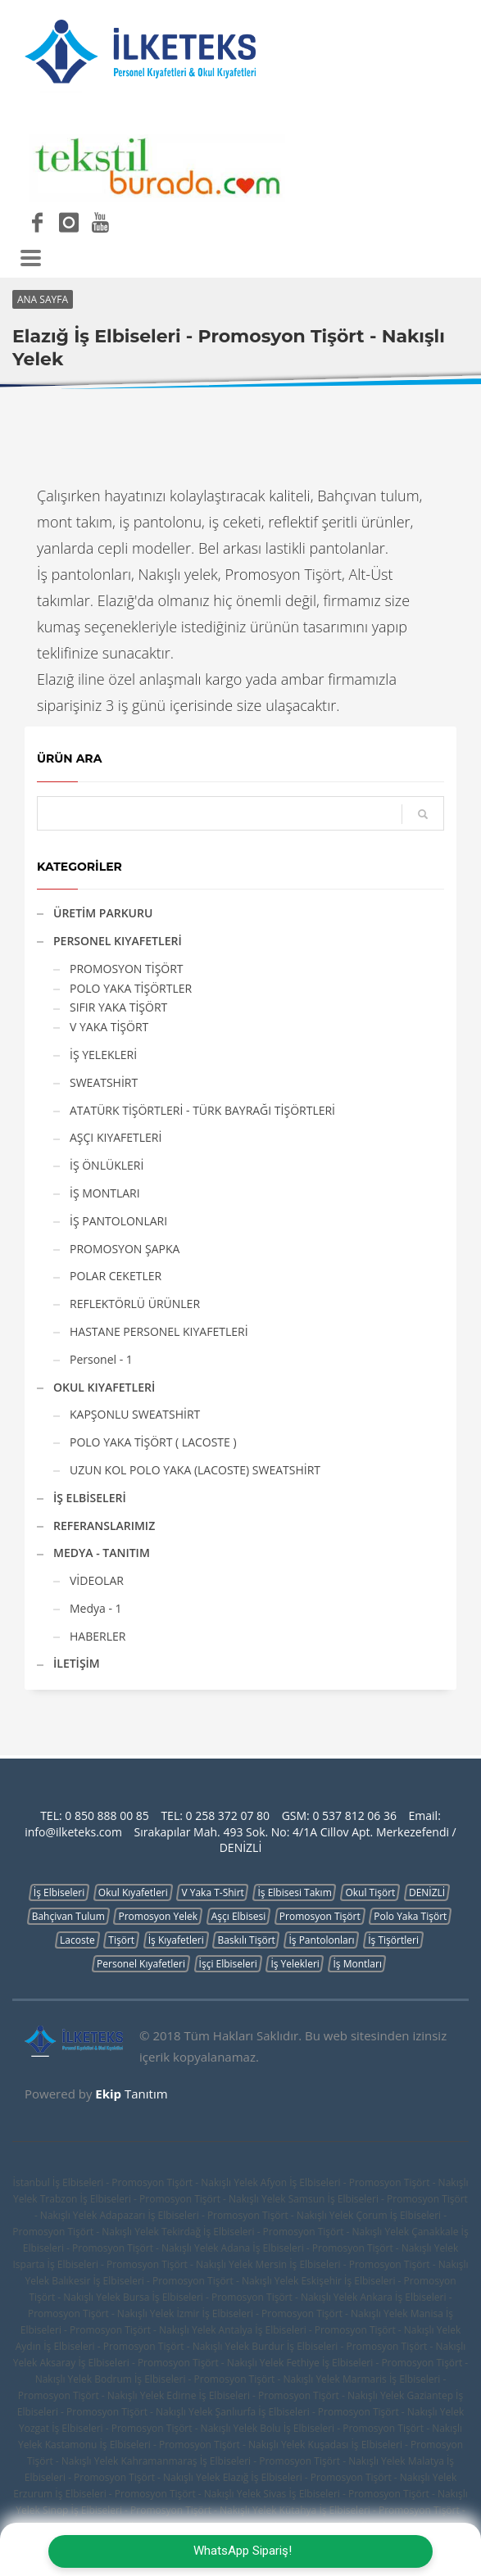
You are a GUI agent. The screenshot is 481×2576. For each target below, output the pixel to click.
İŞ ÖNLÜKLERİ (106, 1165)
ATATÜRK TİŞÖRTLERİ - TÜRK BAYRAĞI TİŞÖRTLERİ (202, 1110)
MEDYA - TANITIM (101, 1552)
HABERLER (97, 1636)
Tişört (121, 1940)
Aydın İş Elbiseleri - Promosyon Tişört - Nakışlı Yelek (132, 2346)
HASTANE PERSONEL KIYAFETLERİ (159, 1331)
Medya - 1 (96, 1608)
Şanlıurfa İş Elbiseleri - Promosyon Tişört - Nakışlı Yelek (340, 2412)
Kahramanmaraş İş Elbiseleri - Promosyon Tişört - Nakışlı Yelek (262, 2461)
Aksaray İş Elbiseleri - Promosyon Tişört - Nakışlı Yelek (161, 2363)
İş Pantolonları (321, 1940)
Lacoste (77, 1940)
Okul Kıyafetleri (133, 1892)
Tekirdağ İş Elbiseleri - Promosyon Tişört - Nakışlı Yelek (285, 2232)
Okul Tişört (370, 1892)
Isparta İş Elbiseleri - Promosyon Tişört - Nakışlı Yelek (132, 2264)
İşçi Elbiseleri (228, 1964)
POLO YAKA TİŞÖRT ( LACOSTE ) (153, 1442)
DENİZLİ (427, 1892)
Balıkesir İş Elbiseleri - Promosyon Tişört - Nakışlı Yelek (175, 2281)
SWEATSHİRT (104, 1082)
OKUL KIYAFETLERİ (104, 1387)
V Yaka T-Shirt (212, 1892)
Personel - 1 (101, 1359)
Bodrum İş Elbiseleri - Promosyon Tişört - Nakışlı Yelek (217, 2379)
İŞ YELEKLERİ (103, 1054)
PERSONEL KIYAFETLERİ (117, 940)
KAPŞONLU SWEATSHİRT (135, 1414)
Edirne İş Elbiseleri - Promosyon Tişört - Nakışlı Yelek (285, 2395)
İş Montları (357, 1964)
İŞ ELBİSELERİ (89, 1497)
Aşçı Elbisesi (238, 1916)
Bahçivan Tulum (68, 1916)
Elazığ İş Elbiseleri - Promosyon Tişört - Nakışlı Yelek (340, 2477)
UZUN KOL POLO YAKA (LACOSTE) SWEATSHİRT (195, 1470)
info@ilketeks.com (73, 1832)
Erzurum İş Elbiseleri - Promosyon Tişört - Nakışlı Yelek (137, 2494)
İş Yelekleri (294, 1964)
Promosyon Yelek (157, 1916)
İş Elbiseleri (59, 1892)
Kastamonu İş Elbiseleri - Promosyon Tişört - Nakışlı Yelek (175, 2445)
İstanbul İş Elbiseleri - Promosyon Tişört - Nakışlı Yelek (135, 2182)
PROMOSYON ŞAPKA (124, 1248)
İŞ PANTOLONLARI (118, 1221)
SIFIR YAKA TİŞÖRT (118, 1007)
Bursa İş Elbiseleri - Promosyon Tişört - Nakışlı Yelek (240, 2297)
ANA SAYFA (42, 299)
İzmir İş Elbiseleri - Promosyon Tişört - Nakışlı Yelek (291, 2313)
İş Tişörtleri (393, 1940)
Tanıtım (131, 2093)
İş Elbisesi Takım (294, 1892)
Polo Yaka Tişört (410, 1916)
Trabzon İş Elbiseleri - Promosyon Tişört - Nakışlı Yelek (163, 2199)
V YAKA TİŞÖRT (109, 1026)
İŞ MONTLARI (105, 1193)
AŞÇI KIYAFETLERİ (115, 1137)
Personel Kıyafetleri (141, 1964)
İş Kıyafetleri (176, 1940)
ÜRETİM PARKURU (102, 913)
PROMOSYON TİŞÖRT (127, 968)
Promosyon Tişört (320, 1916)
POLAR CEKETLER (115, 1275)
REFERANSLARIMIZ (104, 1525)
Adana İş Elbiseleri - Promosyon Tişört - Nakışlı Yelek (340, 2248)
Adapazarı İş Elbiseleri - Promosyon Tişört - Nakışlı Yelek (226, 2215)
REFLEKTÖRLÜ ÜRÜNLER (135, 1303)
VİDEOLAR (97, 1580)
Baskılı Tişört (246, 1940)
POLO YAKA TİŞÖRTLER (131, 988)
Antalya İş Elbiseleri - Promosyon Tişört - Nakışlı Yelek (340, 2330)
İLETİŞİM (76, 1663)
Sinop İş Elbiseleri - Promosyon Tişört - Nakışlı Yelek (160, 2510)
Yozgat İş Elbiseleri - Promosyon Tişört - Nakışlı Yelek (138, 2428)
